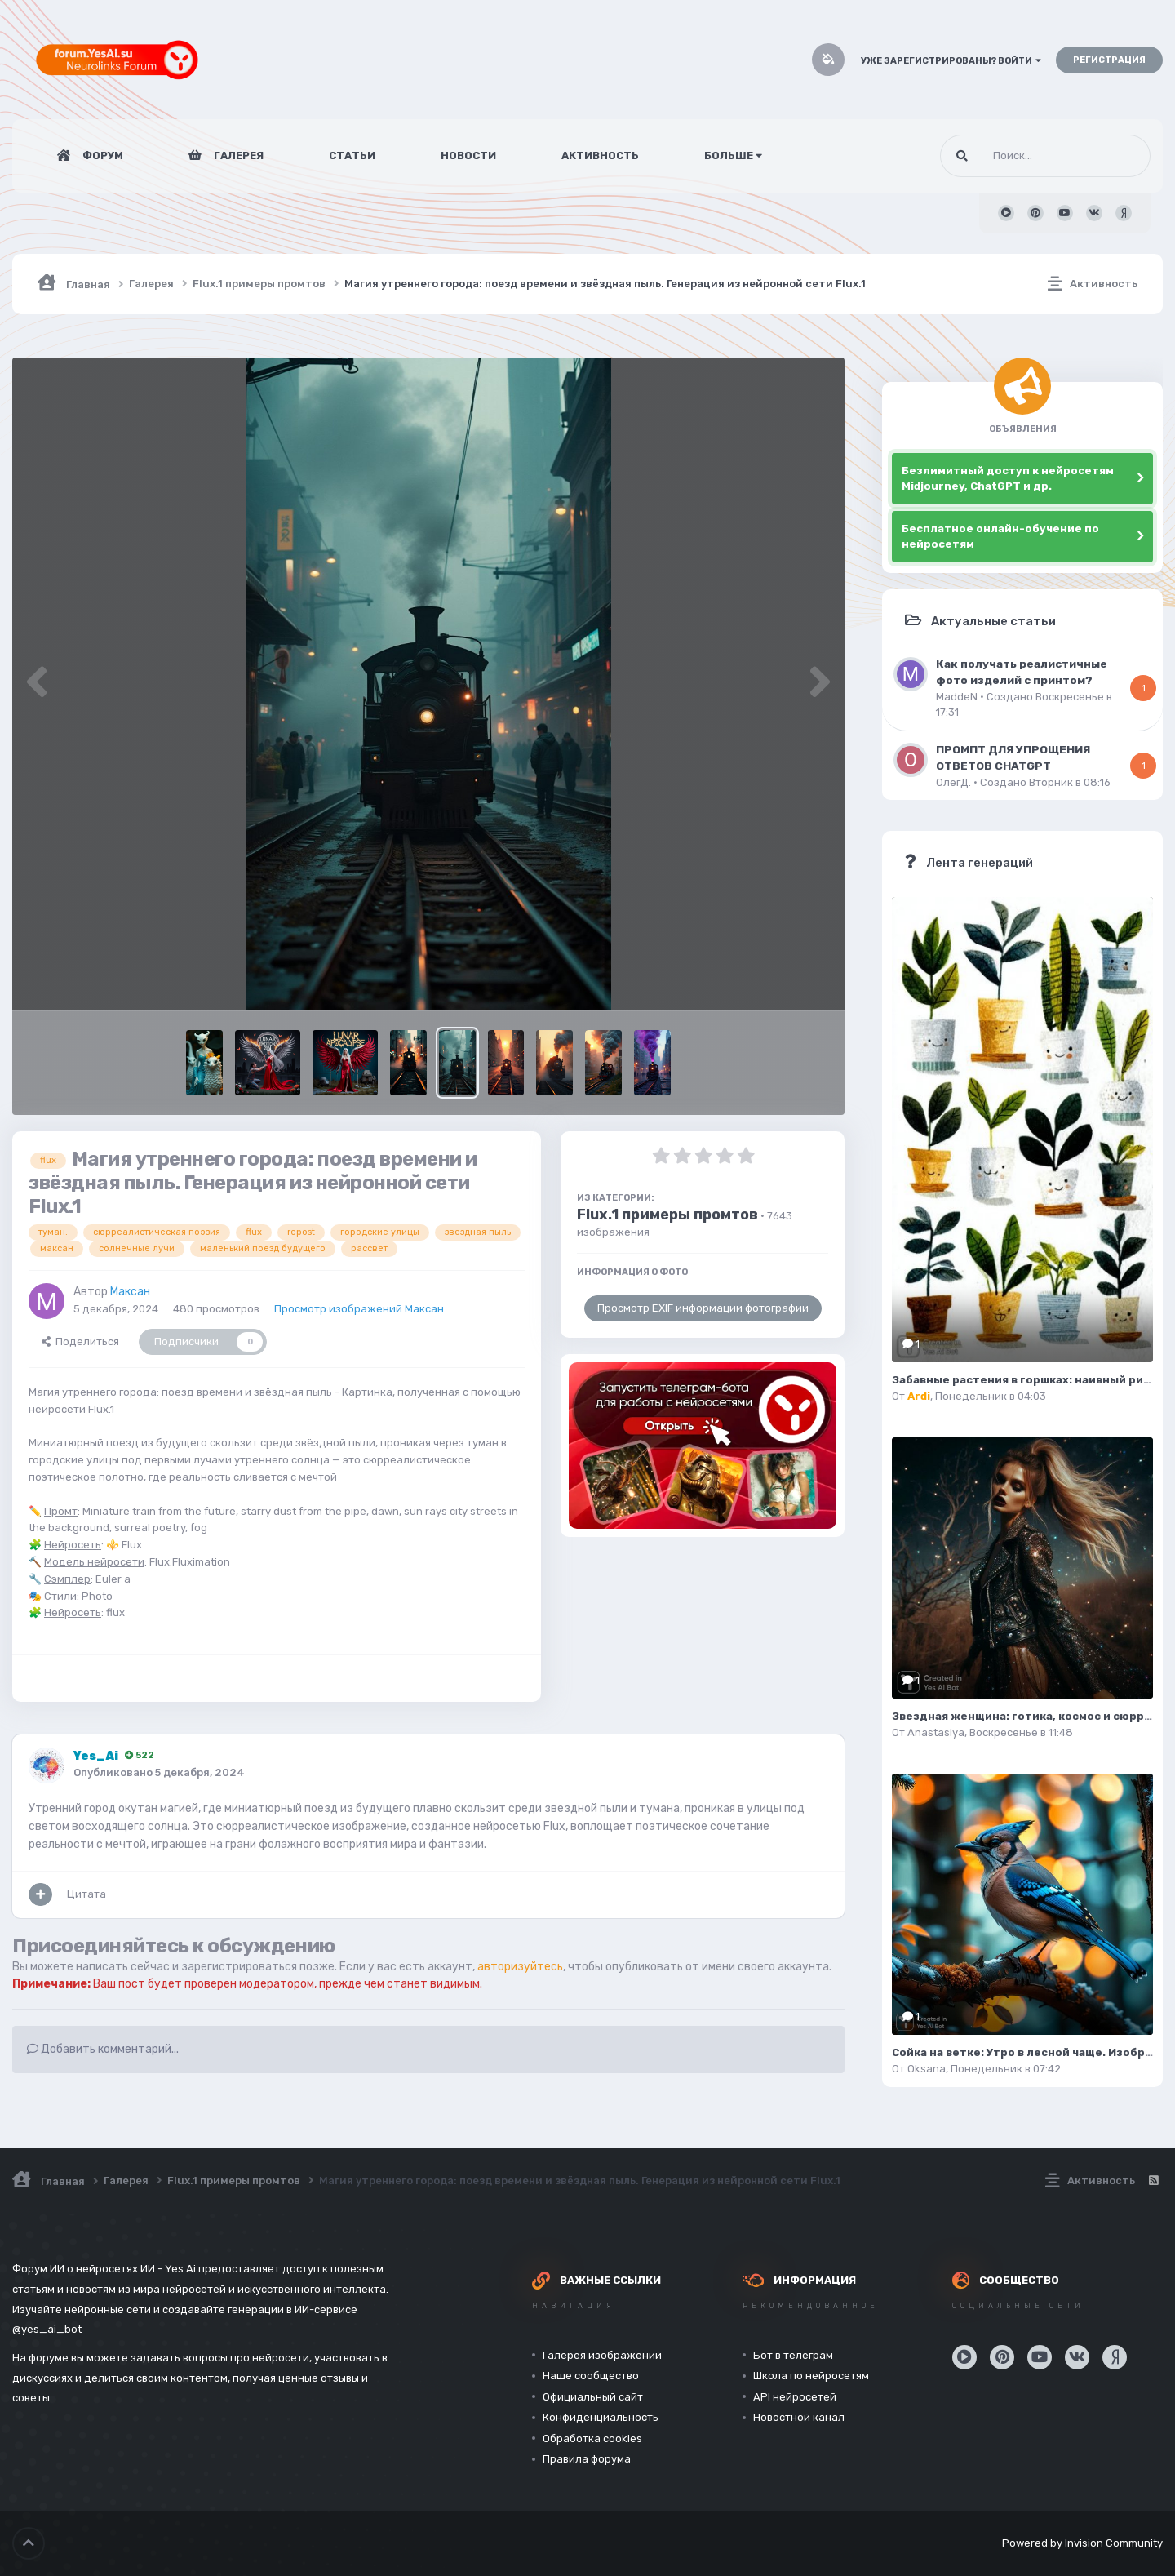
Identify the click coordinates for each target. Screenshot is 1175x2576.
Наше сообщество (591, 2375)
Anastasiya (935, 1732)
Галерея (237, 155)
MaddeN (957, 697)
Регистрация (1109, 60)
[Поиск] (1014, 156)
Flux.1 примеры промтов (667, 1215)
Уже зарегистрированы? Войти (951, 61)
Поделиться (80, 1341)
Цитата (86, 1894)
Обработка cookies (592, 2438)
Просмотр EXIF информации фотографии (703, 1308)
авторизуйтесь (520, 1967)
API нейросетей (794, 2397)
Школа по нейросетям (811, 2375)
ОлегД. (953, 782)
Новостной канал (799, 2417)
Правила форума (587, 2459)
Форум (101, 155)
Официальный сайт (593, 2397)
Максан (130, 1292)
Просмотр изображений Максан (359, 1309)
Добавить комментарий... (103, 2049)
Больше (733, 155)
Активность (600, 155)
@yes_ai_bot (47, 2329)
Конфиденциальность (600, 2417)
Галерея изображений (602, 2355)
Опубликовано (159, 1772)
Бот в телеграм (793, 2355)
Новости (468, 155)
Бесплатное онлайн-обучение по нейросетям (1000, 536)
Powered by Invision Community (1082, 2543)
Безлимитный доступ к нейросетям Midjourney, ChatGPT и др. (1008, 478)
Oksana (926, 2069)
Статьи (352, 155)
